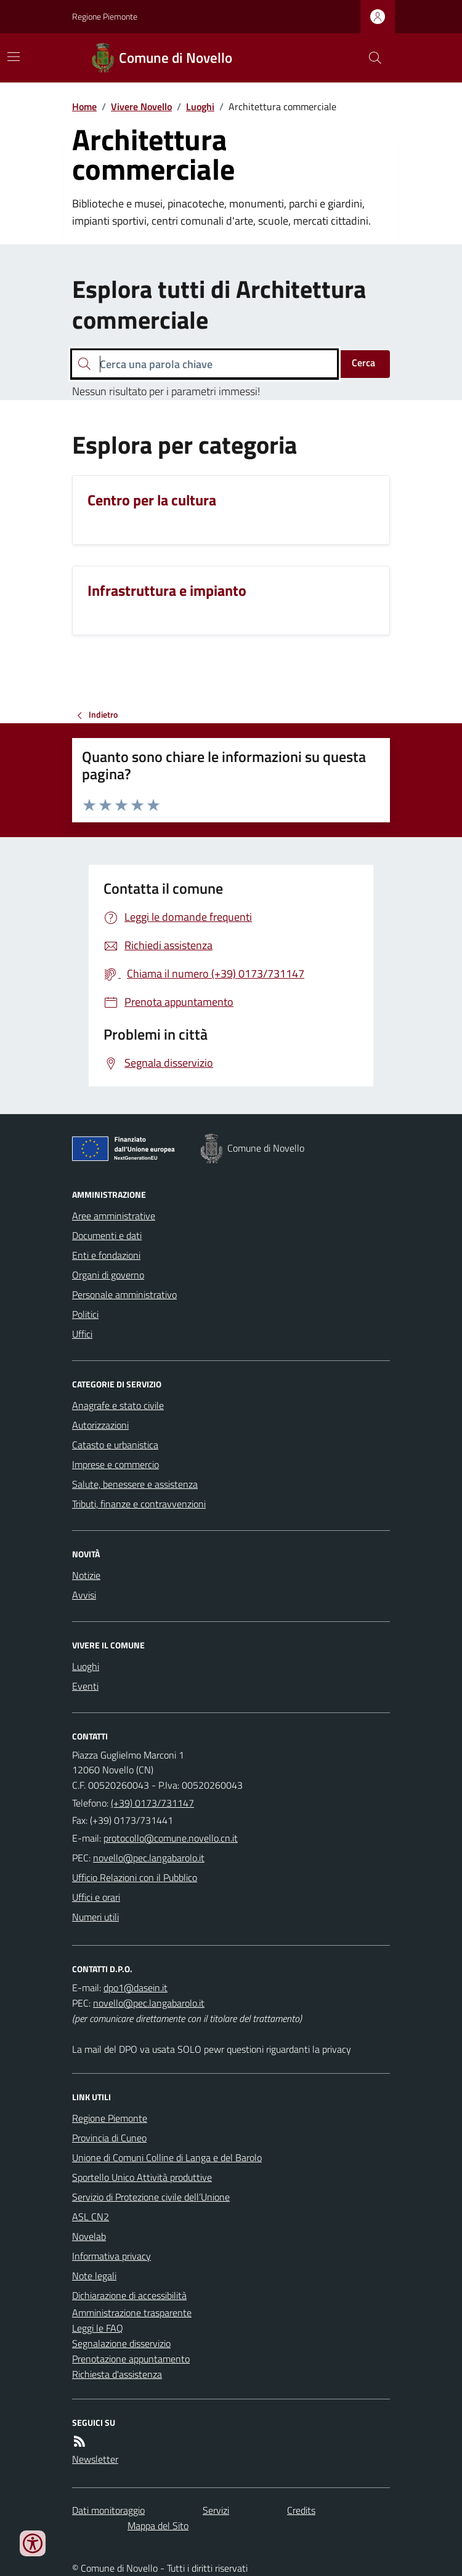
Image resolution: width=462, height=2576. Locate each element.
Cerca (363, 362)
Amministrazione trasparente (132, 2312)
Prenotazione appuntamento (131, 2358)
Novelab (89, 2236)
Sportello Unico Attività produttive (142, 2177)
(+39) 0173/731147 (152, 1803)
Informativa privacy (111, 2256)
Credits (301, 2510)
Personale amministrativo (124, 1294)
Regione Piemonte (104, 16)
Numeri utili (95, 1916)
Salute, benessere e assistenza (135, 1484)
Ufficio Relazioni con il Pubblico (134, 1877)
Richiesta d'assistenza (117, 2374)
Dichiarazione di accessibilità (129, 2295)
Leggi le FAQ (97, 2328)
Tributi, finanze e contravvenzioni (139, 1503)
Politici (85, 1314)
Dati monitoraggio (108, 2510)
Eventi (85, 1686)
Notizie (86, 1575)
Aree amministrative (113, 1215)
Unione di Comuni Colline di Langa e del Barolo (167, 2157)
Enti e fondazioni (106, 1255)
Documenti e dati (107, 1235)
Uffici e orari (96, 1897)
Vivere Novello (141, 106)
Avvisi (84, 1594)
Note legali (94, 2275)
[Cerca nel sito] (370, 58)
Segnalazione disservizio (121, 2343)
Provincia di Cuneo (109, 2137)
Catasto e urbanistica (115, 1444)
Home (84, 106)
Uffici (82, 1333)
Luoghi (200, 106)
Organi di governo (108, 1274)
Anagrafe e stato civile (118, 1405)
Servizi (216, 2510)
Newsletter (95, 2459)
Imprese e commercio (115, 1464)
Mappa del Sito (158, 2525)
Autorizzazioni (100, 1425)
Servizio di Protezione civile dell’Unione (151, 2196)
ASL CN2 (90, 2216)
